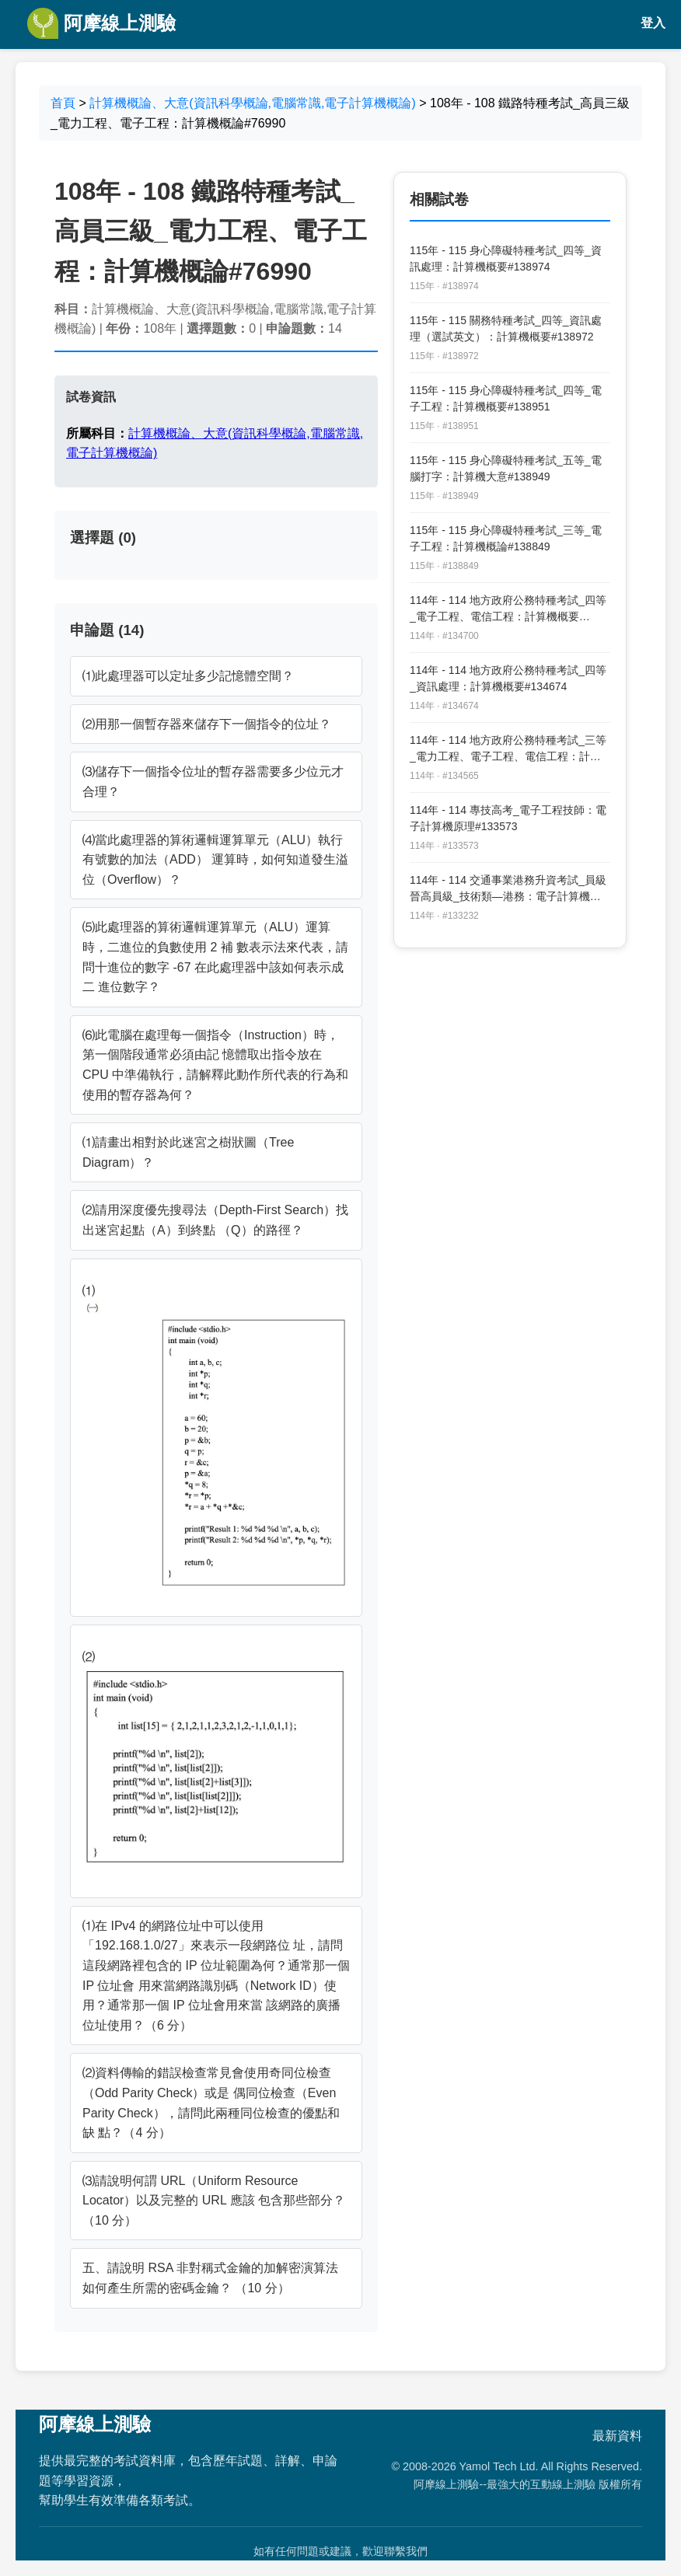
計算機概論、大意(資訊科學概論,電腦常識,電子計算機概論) (252, 103)
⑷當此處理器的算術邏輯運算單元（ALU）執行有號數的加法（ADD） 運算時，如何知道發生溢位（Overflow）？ (215, 859)
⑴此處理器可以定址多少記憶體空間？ (188, 675)
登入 (653, 23)
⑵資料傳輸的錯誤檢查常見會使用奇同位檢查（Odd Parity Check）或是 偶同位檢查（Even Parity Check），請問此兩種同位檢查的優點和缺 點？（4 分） (211, 2102)
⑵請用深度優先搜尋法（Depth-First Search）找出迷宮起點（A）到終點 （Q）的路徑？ (215, 1220)
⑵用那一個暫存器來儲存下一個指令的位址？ (206, 724)
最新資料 (617, 2435)
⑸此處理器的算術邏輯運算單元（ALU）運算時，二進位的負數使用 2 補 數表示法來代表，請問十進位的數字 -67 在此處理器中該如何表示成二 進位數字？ (215, 956)
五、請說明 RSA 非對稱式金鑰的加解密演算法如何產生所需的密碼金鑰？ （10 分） (210, 2278)
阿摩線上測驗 (101, 23)
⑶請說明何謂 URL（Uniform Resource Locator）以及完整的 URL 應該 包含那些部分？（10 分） (213, 2200)
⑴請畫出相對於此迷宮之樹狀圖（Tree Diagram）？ (188, 1152)
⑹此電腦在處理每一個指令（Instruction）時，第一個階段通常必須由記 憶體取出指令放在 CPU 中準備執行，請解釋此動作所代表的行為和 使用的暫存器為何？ (215, 1064)
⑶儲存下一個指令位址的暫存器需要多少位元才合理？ (213, 781)
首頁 (63, 103)
